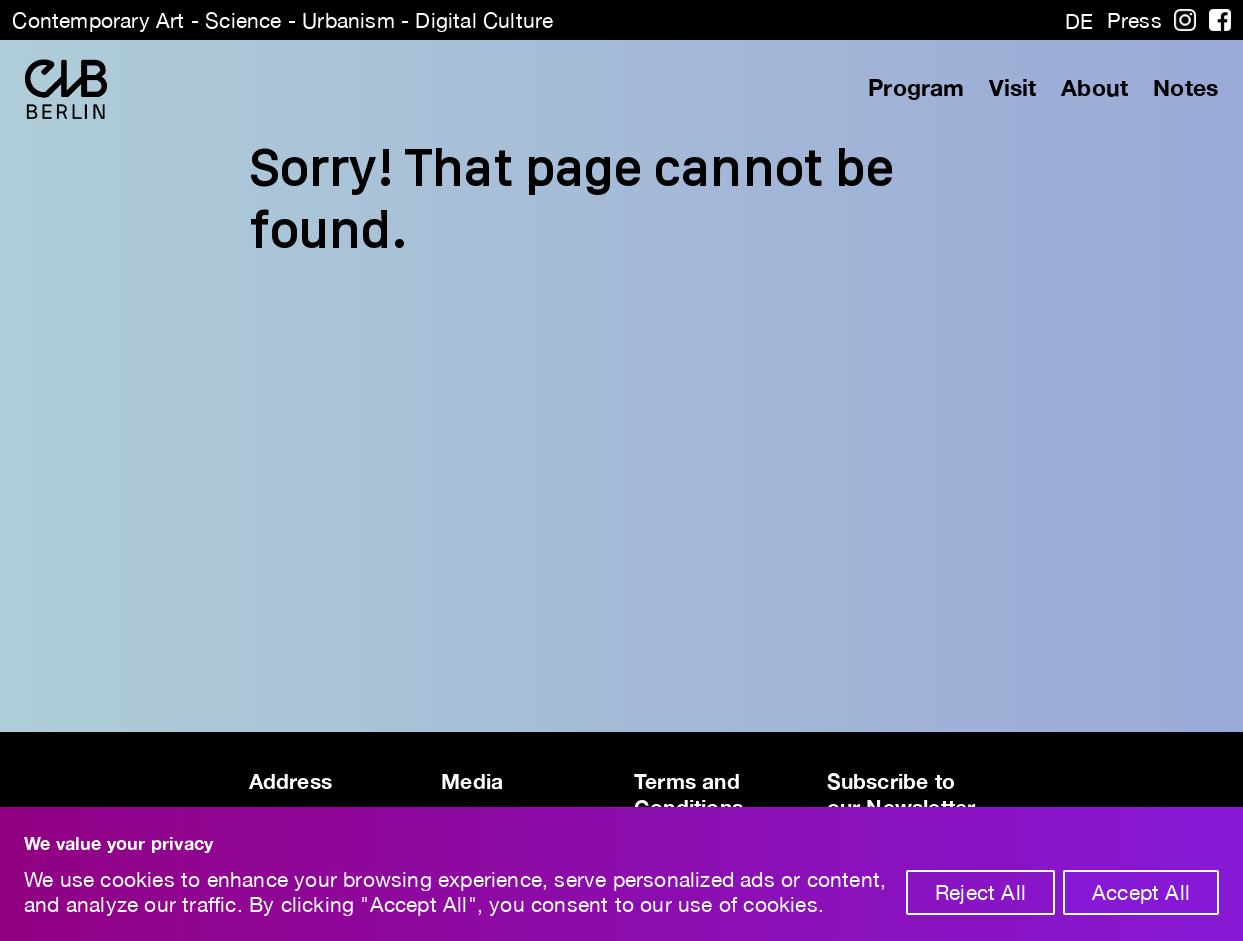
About (1094, 88)
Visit (1012, 88)
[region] (621, 874)
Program (916, 88)
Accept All (1141, 892)
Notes (1185, 88)
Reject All (980, 892)
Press (1134, 20)
